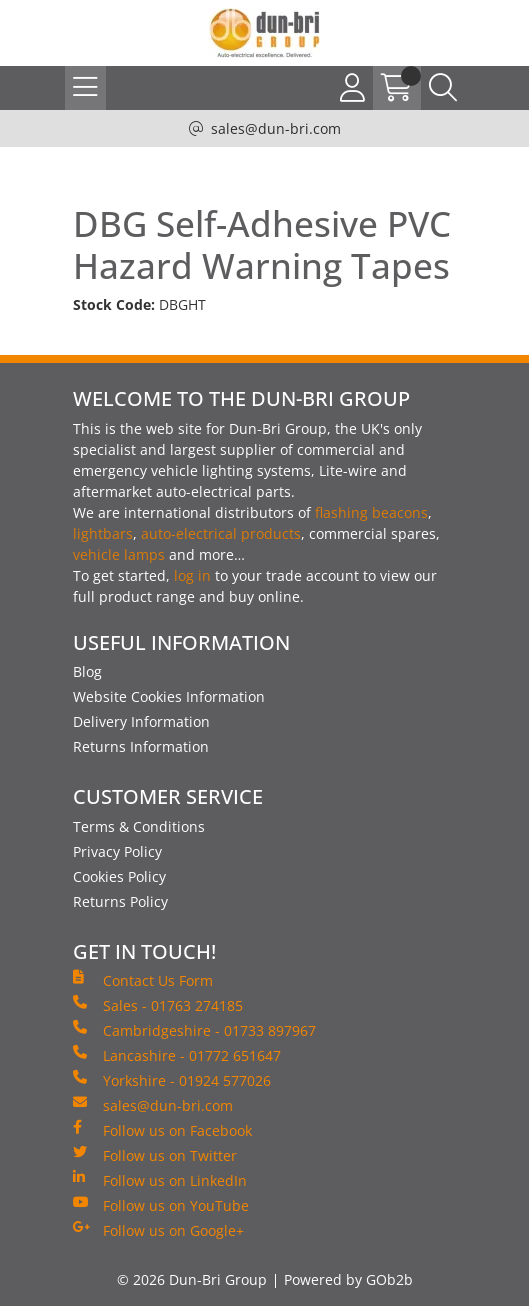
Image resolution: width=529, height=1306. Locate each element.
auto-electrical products (221, 533)
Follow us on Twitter (155, 1155)
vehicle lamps (119, 554)
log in (192, 575)
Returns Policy (120, 901)
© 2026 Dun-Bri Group (192, 1279)
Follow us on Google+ (158, 1230)
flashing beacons (371, 512)
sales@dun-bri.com (276, 128)
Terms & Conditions (139, 826)
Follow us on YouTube (161, 1205)
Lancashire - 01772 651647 (177, 1055)
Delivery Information (141, 721)
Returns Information (141, 746)
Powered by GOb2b (348, 1279)
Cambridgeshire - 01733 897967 (194, 1030)
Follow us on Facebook (162, 1130)
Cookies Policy (119, 876)
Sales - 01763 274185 (158, 1005)
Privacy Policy (117, 851)
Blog (87, 671)
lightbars (103, 533)
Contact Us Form (143, 980)
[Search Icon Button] (443, 88)
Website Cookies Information (169, 696)
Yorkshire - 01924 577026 (172, 1080)
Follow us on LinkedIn (160, 1180)
